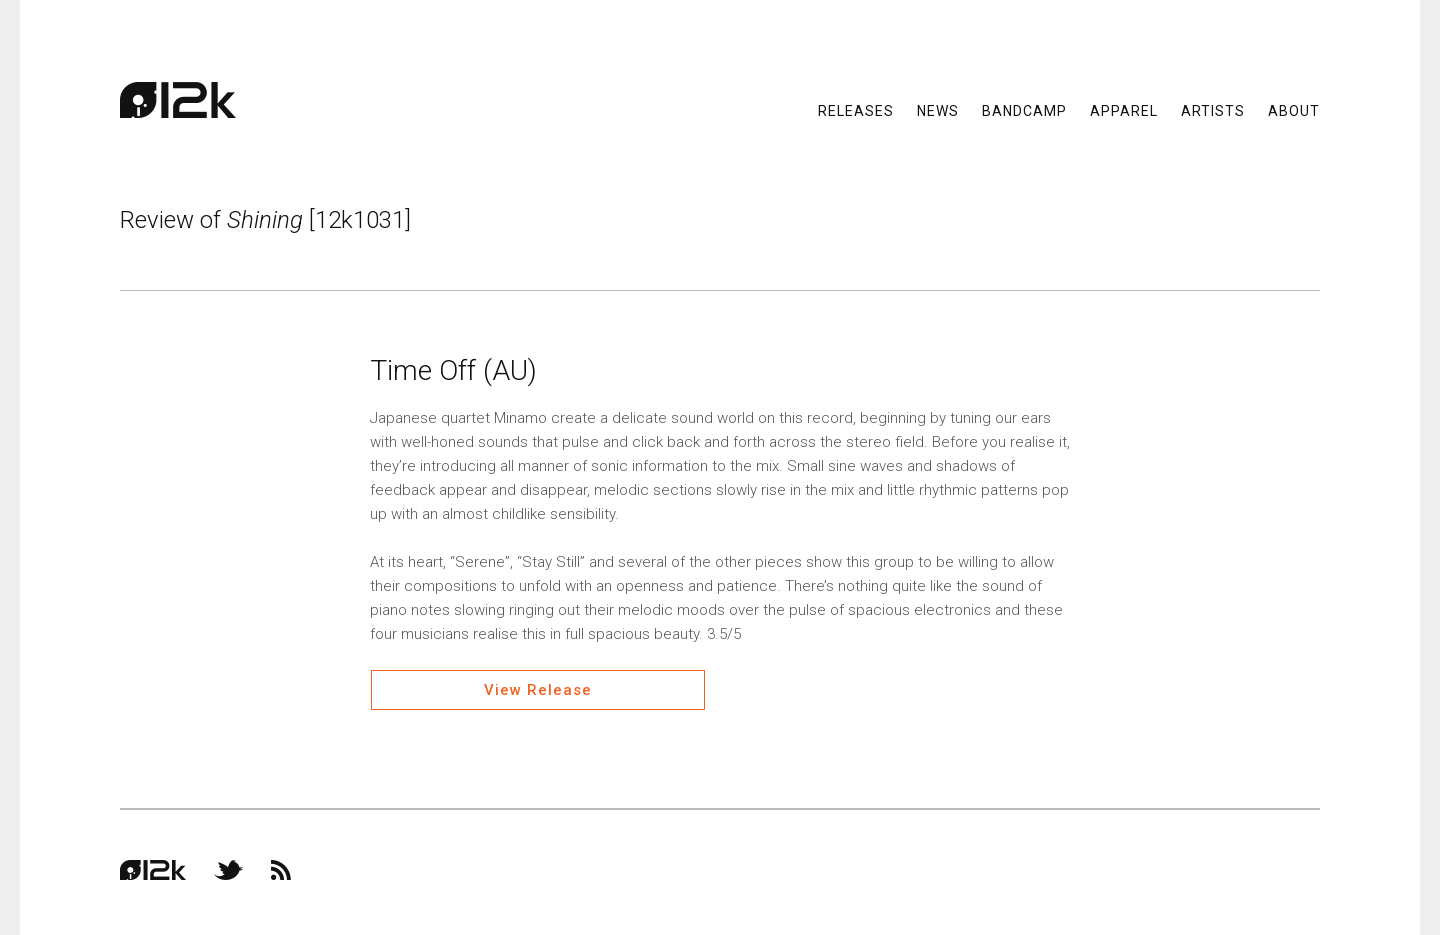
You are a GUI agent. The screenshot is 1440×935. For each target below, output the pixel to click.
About (1294, 110)
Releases (856, 110)
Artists (1213, 110)
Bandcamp (1024, 110)
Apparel (1124, 110)
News (938, 110)
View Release (538, 690)
